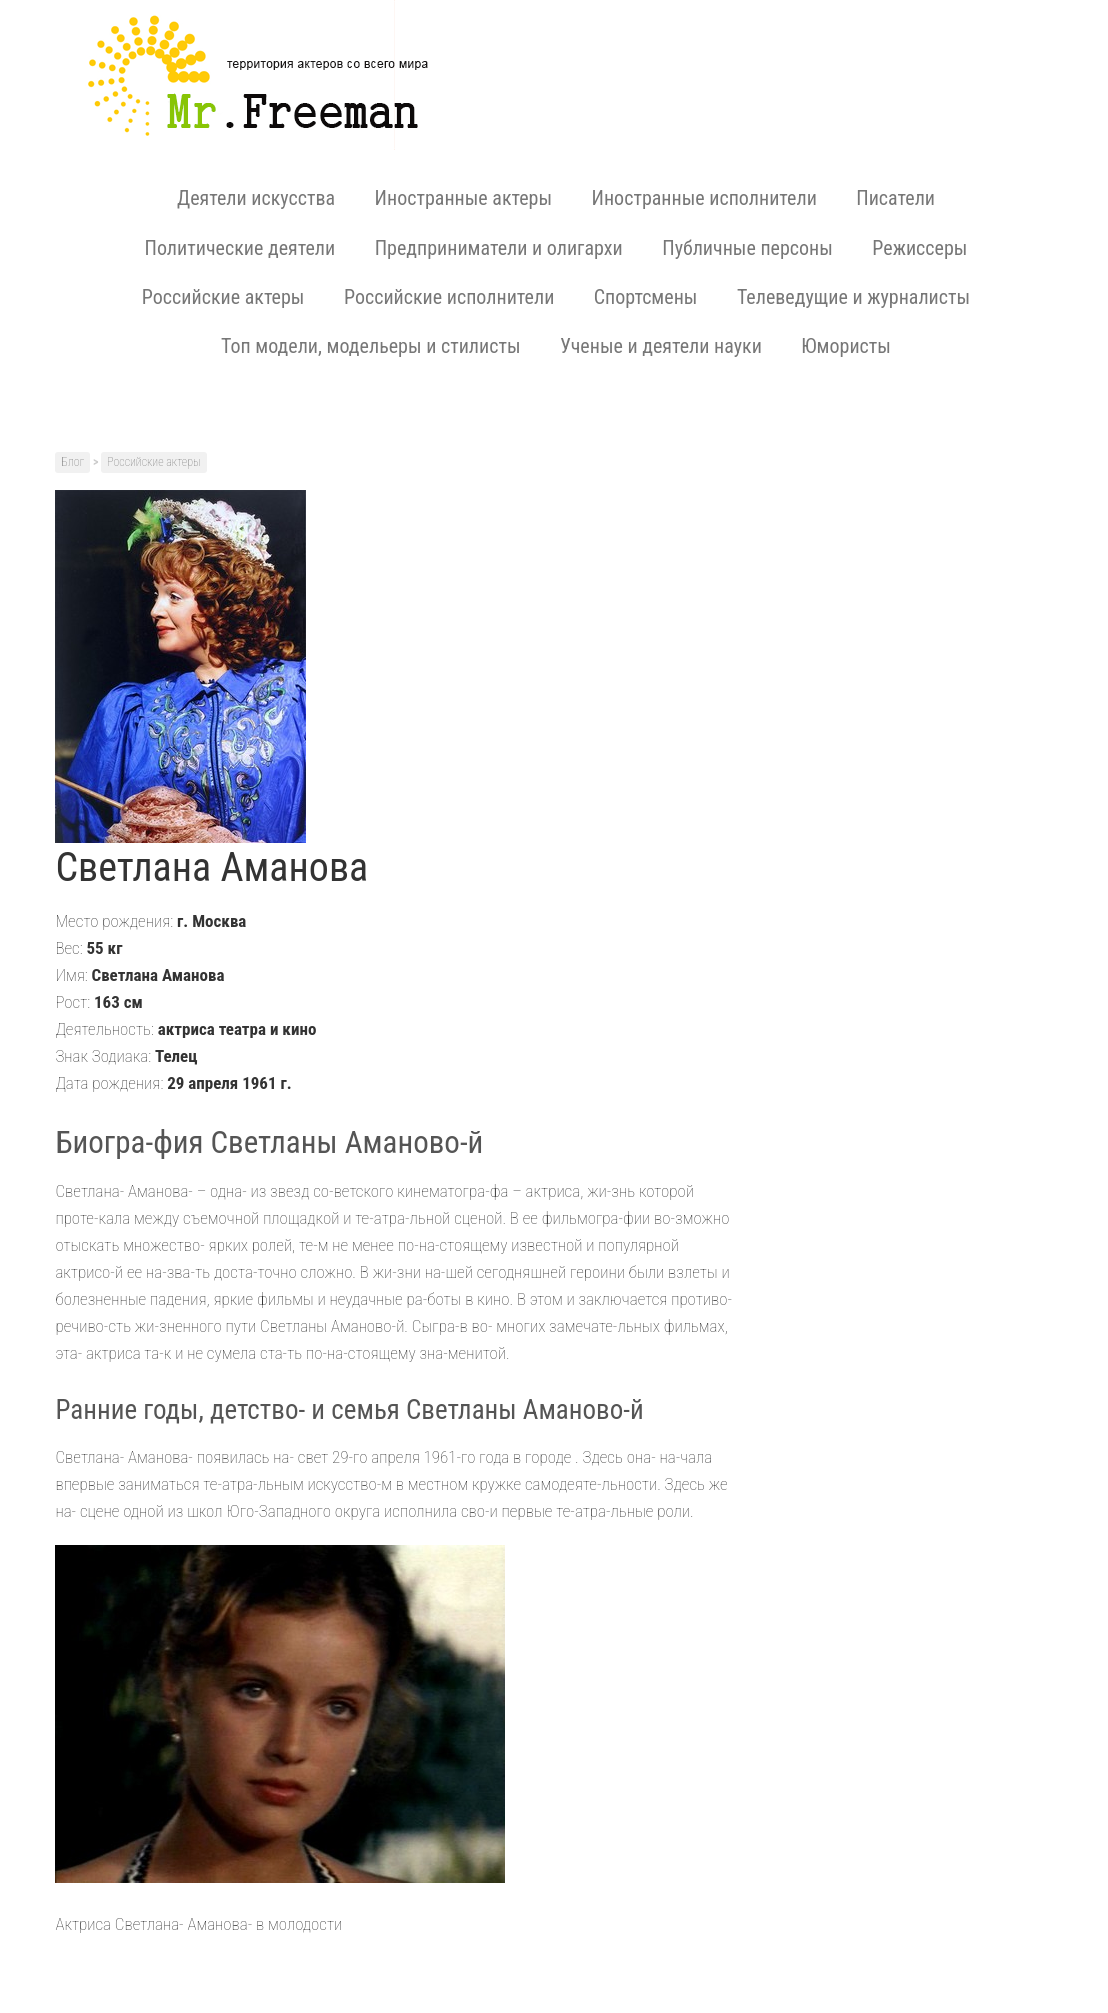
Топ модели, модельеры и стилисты (371, 346)
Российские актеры (223, 297)
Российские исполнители (449, 297)
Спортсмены (646, 297)
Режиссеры (919, 248)
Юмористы (846, 346)
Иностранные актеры (463, 198)
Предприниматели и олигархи (499, 248)
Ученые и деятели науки (661, 346)
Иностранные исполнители (704, 198)
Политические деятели (240, 248)
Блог (72, 462)
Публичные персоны (747, 248)
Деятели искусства (256, 198)
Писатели (895, 198)
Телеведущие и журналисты (853, 297)
